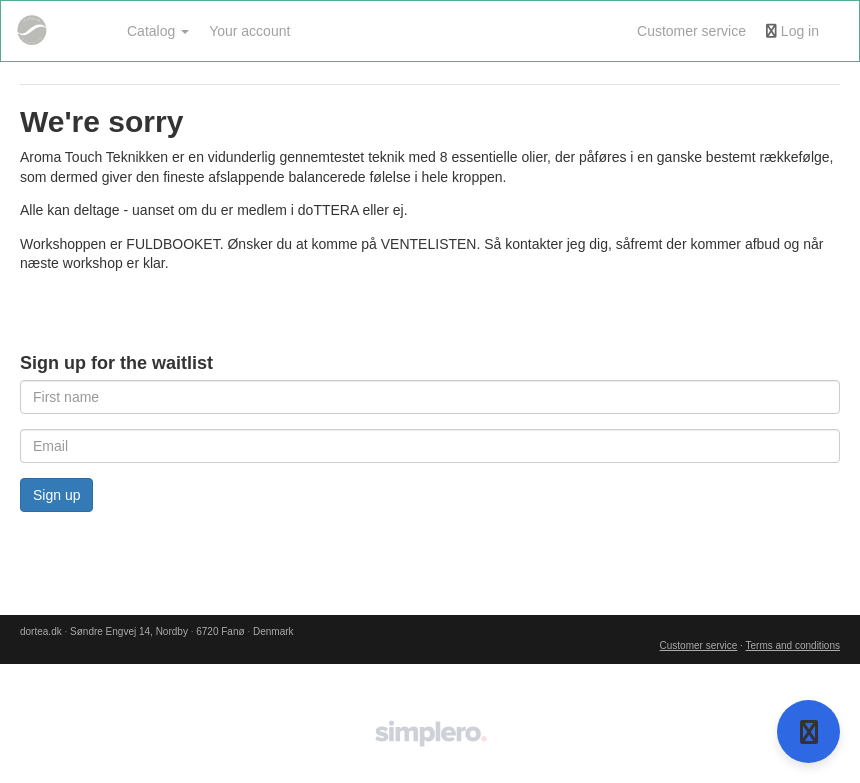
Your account (249, 31)
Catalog (158, 31)
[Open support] (808, 731)
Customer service (691, 31)
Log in (792, 31)
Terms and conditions (793, 645)
